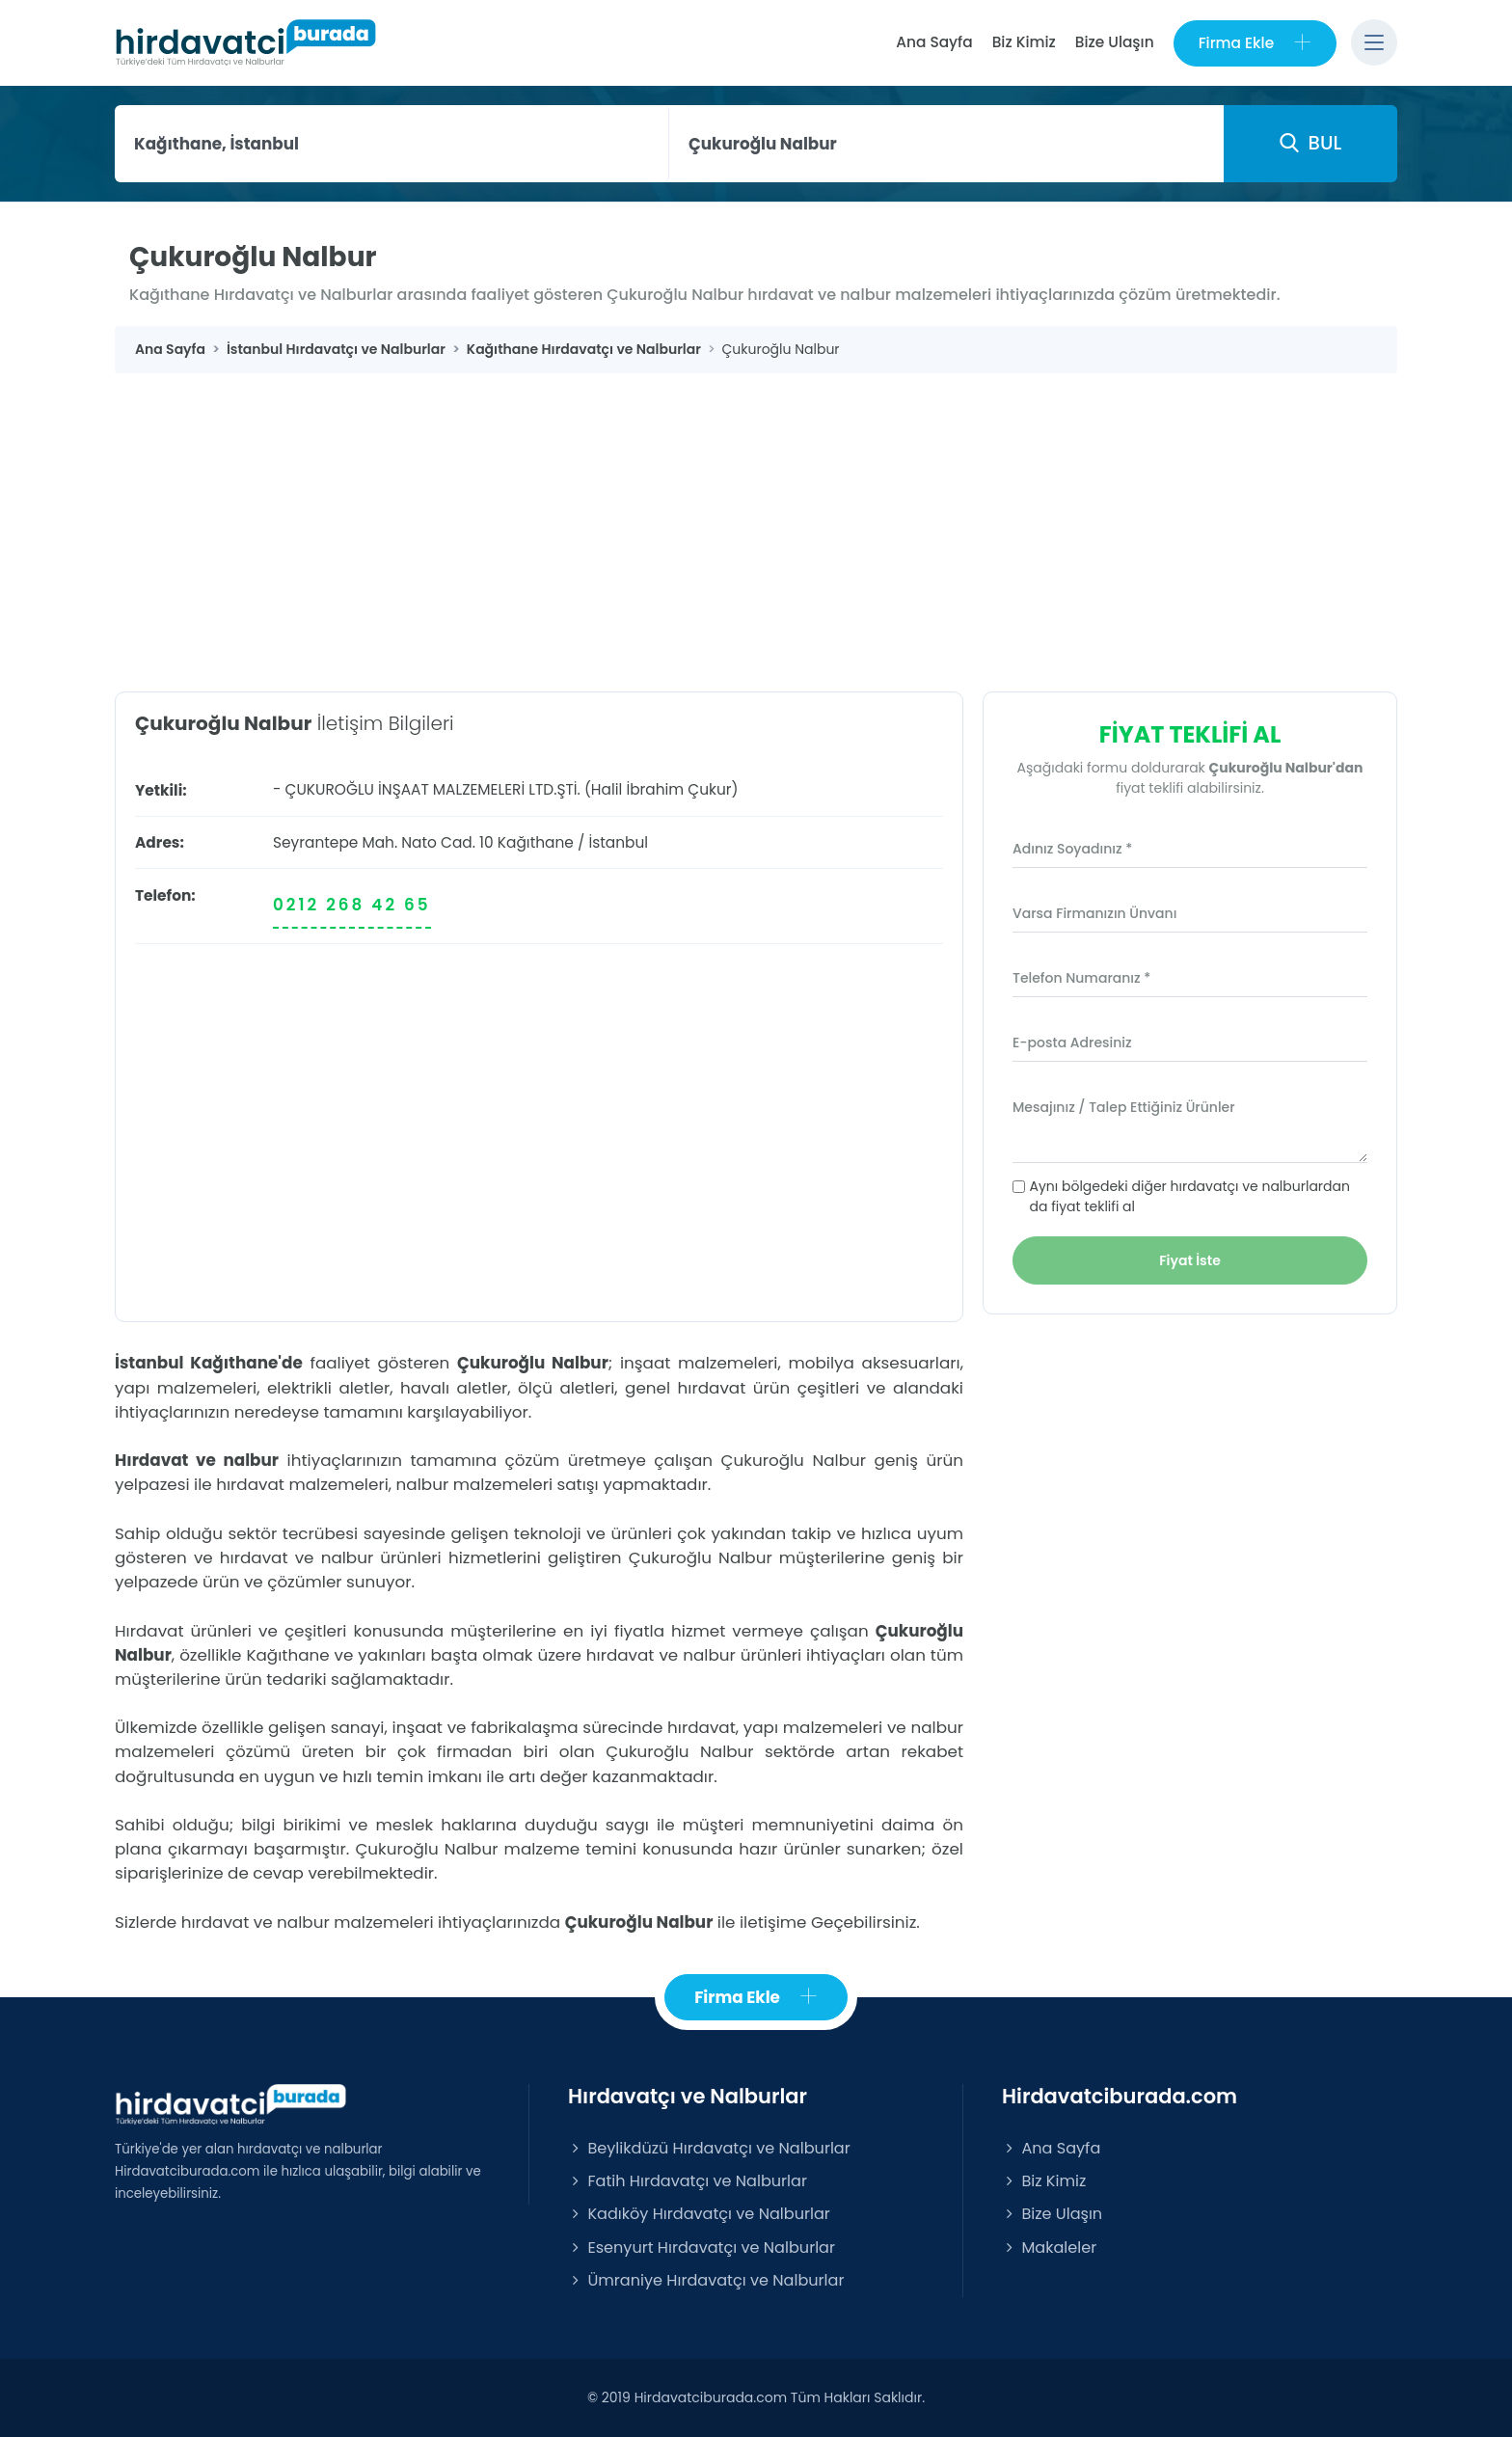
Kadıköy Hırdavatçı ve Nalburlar (699, 2214)
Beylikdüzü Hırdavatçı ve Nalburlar (709, 2148)
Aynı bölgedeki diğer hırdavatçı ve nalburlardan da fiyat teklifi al (1190, 1196)
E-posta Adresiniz (1072, 1042)
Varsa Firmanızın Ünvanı (1094, 913)
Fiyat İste (1190, 1260)
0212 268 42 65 (352, 904)
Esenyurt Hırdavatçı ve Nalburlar (701, 2247)
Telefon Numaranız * (1081, 978)
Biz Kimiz (1024, 42)
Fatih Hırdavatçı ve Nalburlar (687, 2181)
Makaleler (1049, 2247)
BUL (1310, 142)
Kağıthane (536, 842)
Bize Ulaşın (1114, 42)
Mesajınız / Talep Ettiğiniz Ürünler (1123, 1107)
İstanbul (618, 842)
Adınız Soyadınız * (1072, 848)
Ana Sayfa (934, 42)
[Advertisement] (756, 518)
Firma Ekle (1255, 43)
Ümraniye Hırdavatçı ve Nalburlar (706, 2280)
